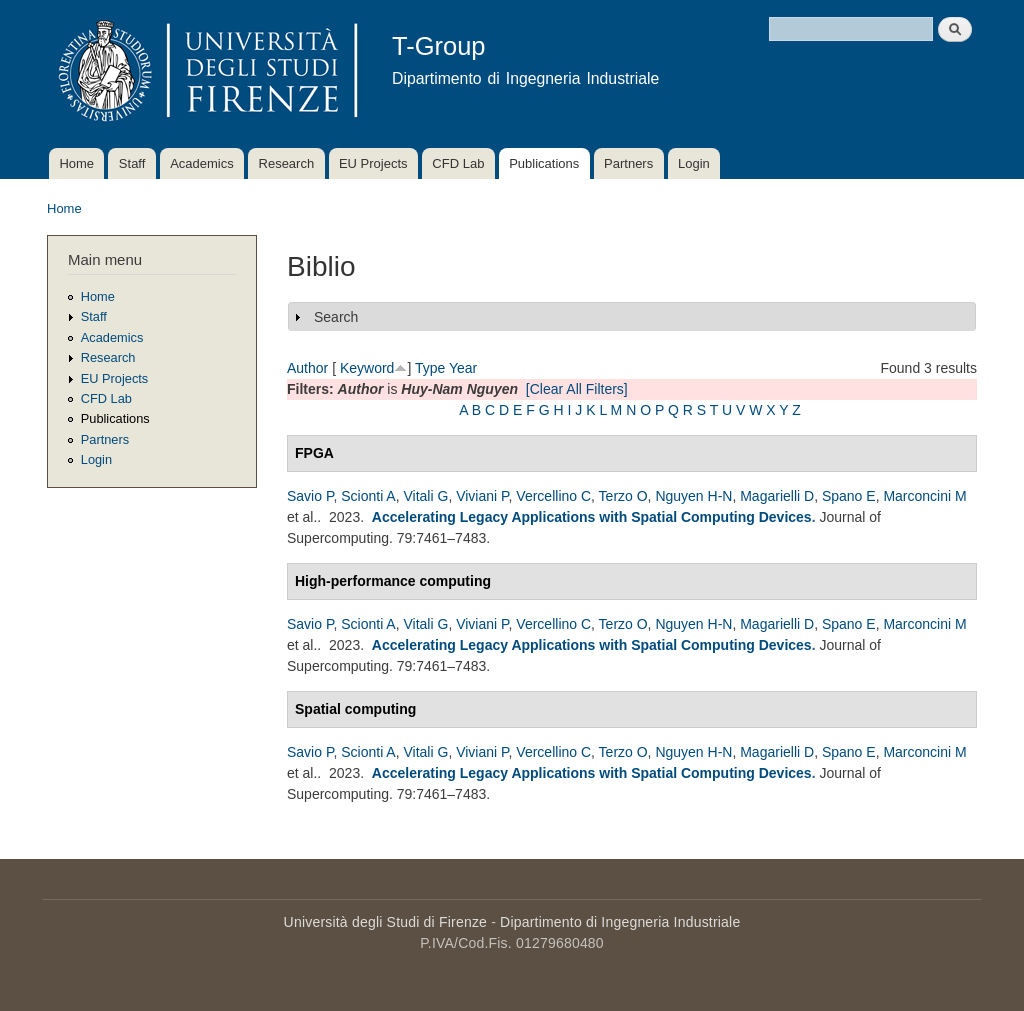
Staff (132, 163)
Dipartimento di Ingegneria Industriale (620, 922)
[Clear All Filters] (577, 389)
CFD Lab (458, 163)
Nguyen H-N (693, 496)
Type (430, 368)
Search (336, 317)
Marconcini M (924, 496)
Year (463, 368)
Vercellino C (553, 496)
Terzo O (623, 496)
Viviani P (482, 496)
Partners (628, 163)
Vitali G (426, 496)
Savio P (310, 496)
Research (287, 163)
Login (694, 163)
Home (76, 163)
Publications (544, 163)
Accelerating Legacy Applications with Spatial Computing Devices (592, 517)
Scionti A (368, 496)
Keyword (367, 368)
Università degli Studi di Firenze (385, 922)
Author (307, 368)
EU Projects (373, 163)
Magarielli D (777, 496)
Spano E (849, 496)
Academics (202, 163)
